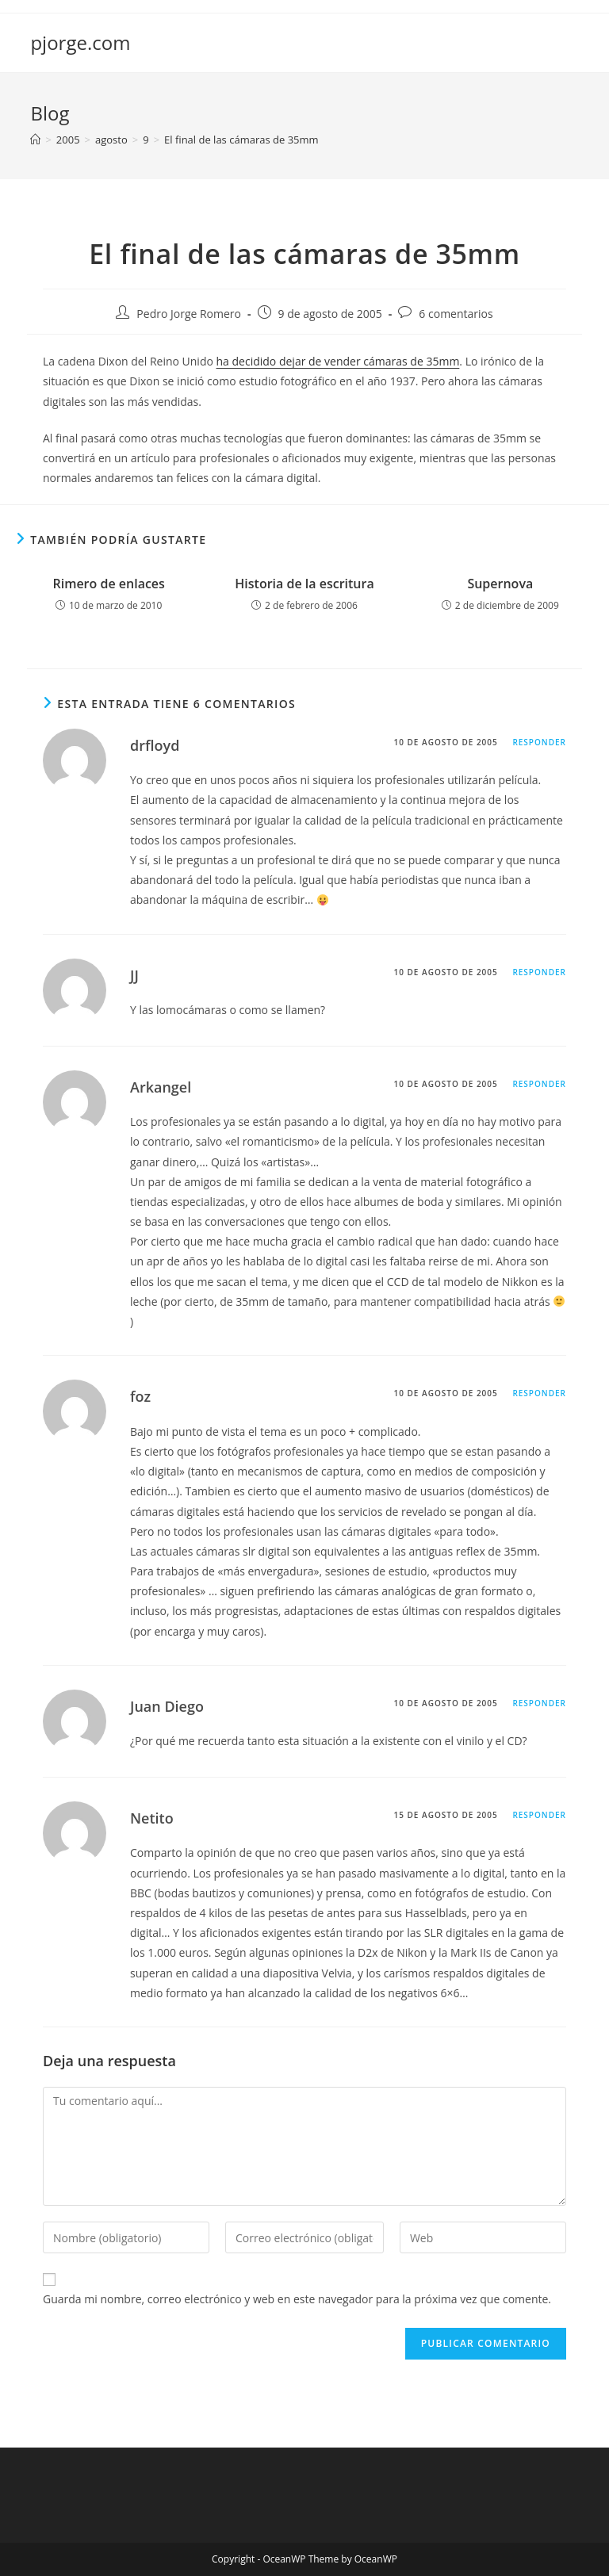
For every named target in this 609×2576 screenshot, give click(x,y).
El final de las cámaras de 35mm (241, 139)
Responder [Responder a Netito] (539, 1814)
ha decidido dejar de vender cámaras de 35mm (338, 361)
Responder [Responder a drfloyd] (539, 742)
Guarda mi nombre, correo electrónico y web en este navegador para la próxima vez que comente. (297, 2298)
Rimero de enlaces (108, 583)
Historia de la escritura (304, 583)
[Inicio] (35, 139)
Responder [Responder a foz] (539, 1393)
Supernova (500, 583)
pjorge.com (80, 42)
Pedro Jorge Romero (188, 313)
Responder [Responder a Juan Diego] (539, 1703)
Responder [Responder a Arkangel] (539, 1083)
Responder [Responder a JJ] (539, 972)
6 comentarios (455, 313)
